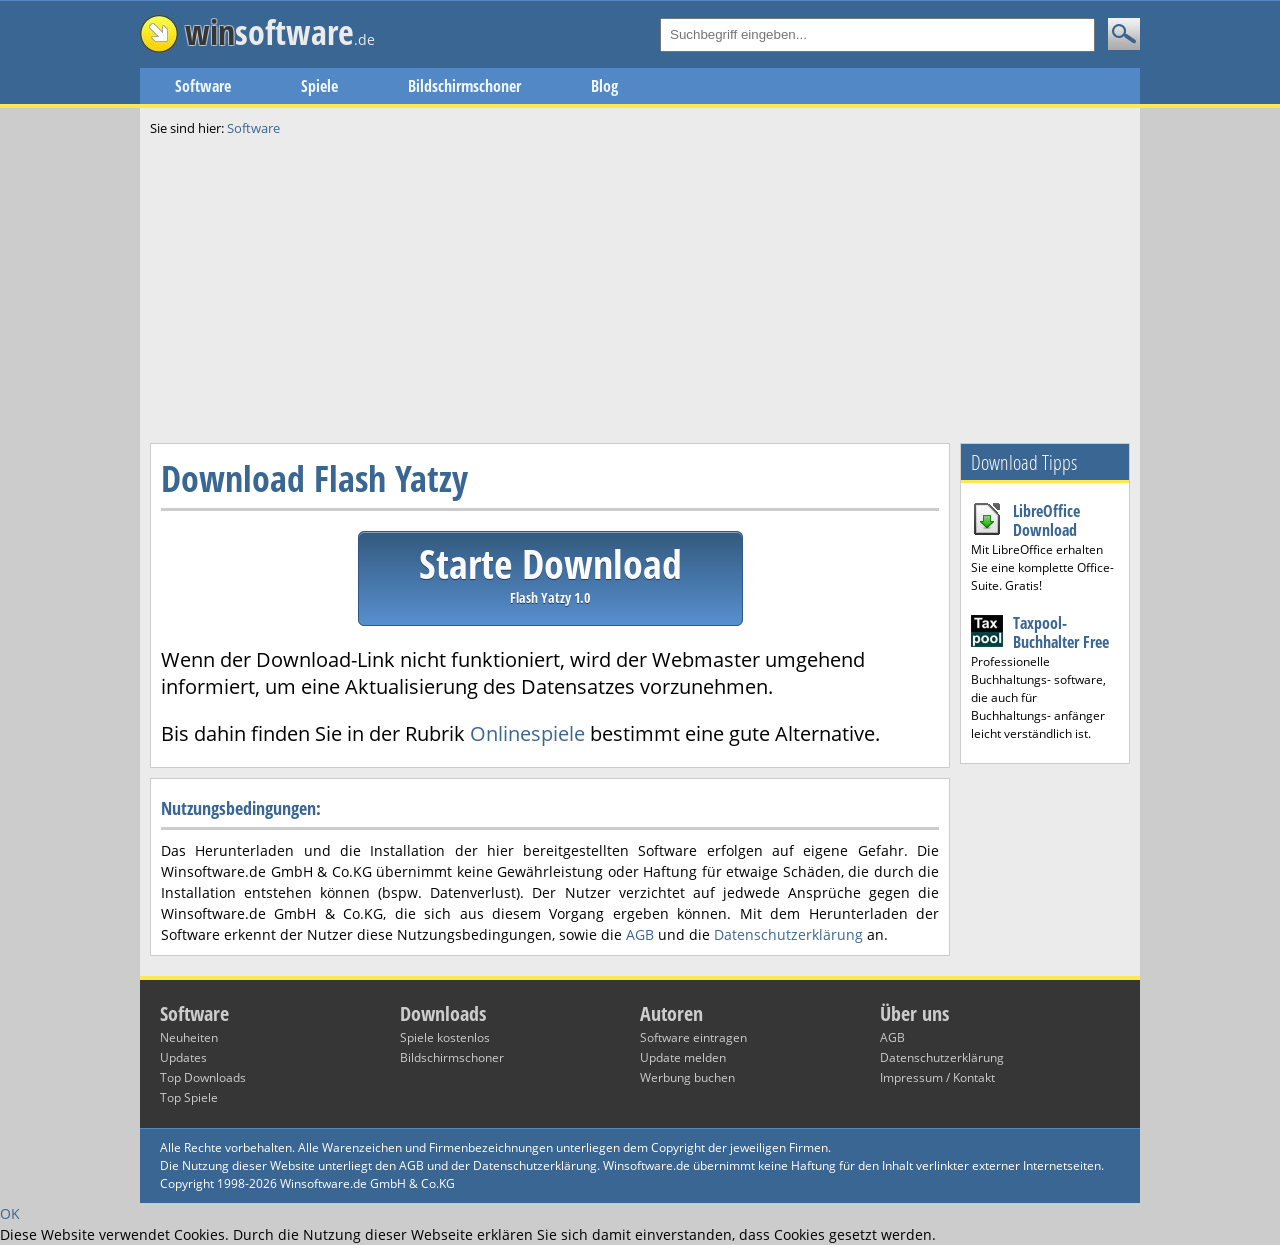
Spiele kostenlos (445, 1037)
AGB (640, 934)
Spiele (319, 86)
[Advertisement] (640, 288)
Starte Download (550, 571)
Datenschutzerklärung (788, 934)
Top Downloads (203, 1077)
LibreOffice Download (1046, 520)
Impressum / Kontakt (937, 1077)
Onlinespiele (527, 733)
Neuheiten (189, 1037)
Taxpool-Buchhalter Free (1061, 632)
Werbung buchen (687, 1077)
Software (203, 86)
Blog (604, 86)
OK (10, 1213)
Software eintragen (693, 1037)
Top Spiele (189, 1097)
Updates (183, 1057)
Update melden (683, 1057)
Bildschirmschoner (464, 86)
